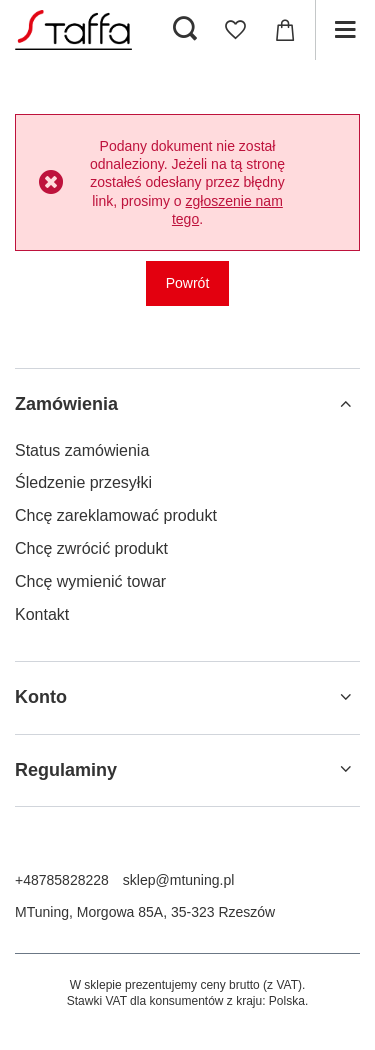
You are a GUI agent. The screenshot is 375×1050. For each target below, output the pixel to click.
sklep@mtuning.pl (179, 880)
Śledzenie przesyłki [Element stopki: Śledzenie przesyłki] (83, 482)
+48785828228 (62, 880)
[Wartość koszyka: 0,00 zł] (285, 30)
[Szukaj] (185, 30)
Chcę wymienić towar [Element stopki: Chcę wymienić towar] (90, 581)
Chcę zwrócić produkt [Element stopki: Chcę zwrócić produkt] (91, 548)
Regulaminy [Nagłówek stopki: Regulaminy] (66, 770)
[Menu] (345, 30)
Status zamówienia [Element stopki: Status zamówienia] (82, 450)
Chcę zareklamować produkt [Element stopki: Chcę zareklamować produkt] (116, 515)
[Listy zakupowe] (235, 30)
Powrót (188, 283)
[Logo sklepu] (73, 30)
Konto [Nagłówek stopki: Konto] (41, 697)
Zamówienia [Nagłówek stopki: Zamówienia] (66, 404)
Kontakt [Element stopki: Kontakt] (42, 614)
